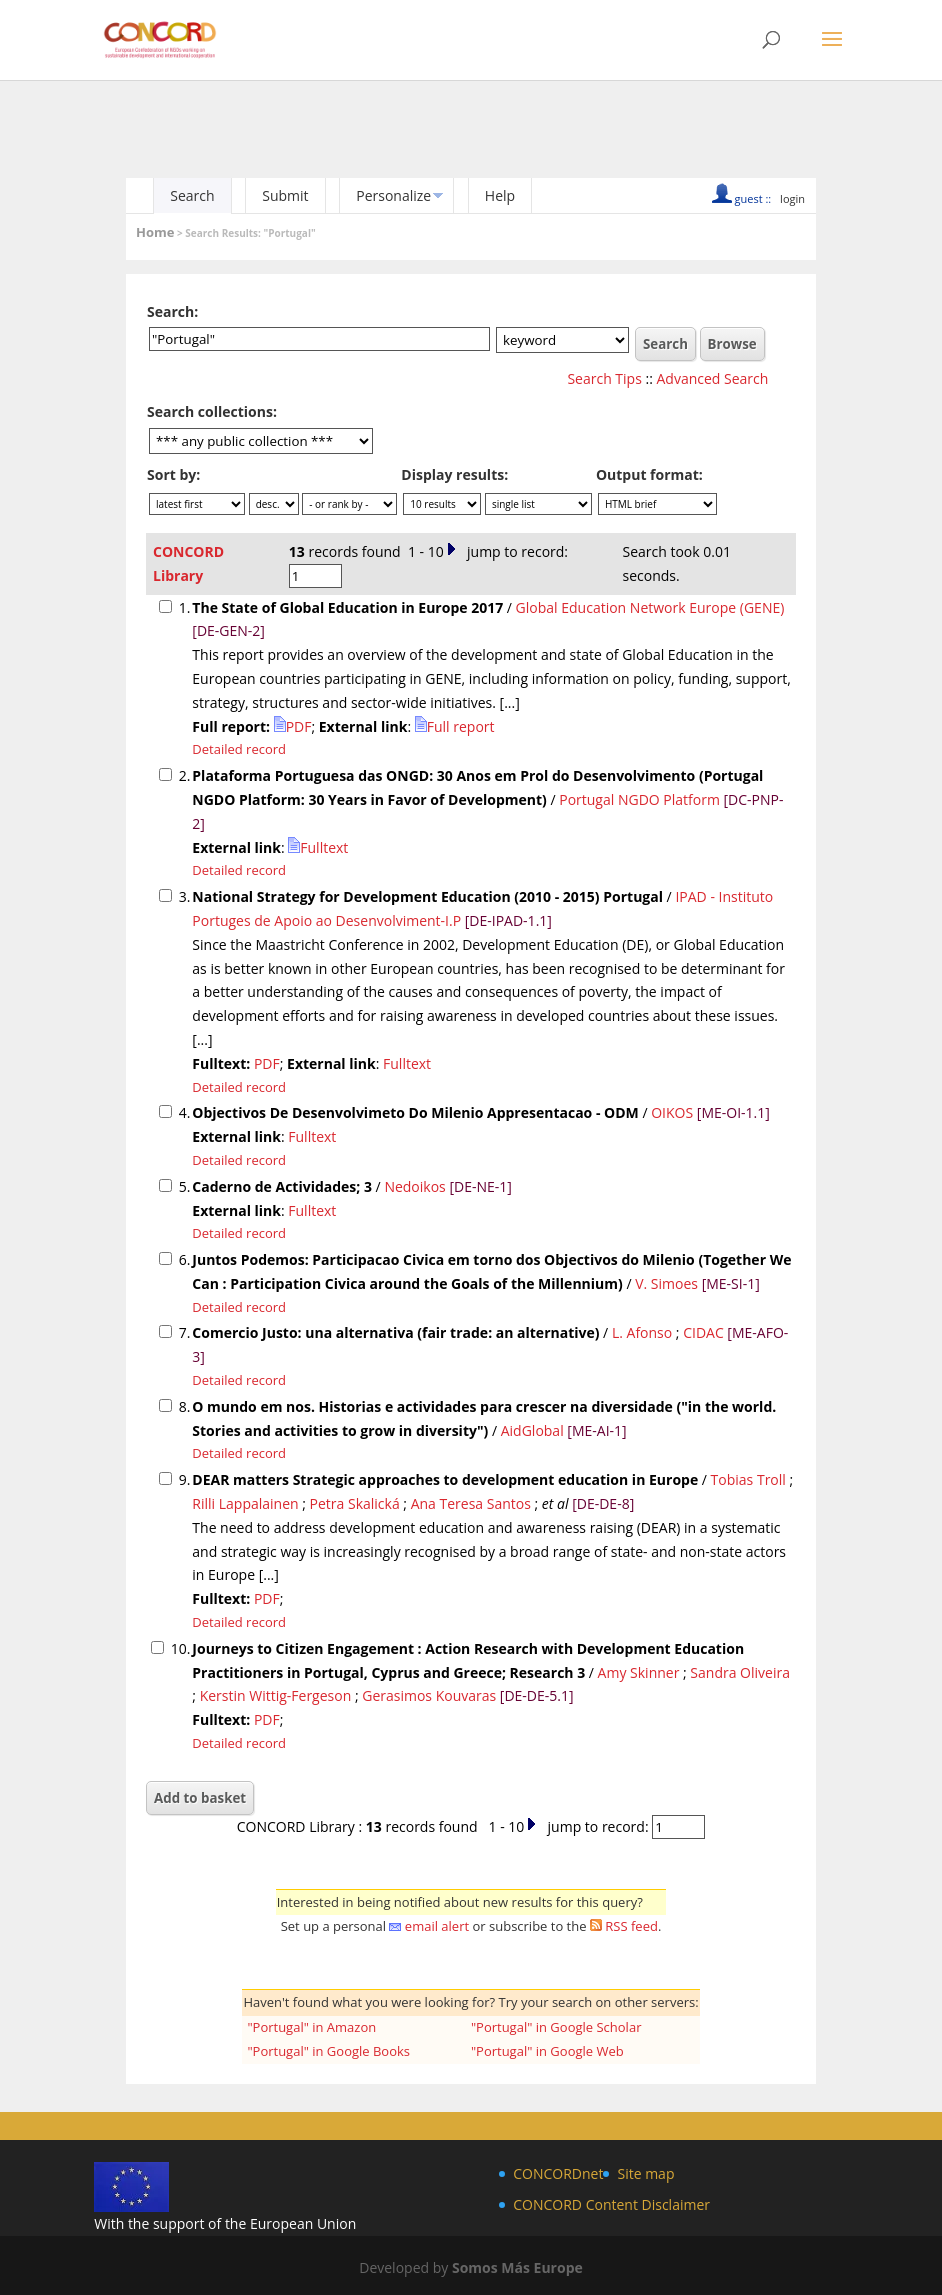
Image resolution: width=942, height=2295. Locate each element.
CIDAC (703, 1332)
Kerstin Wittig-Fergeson (276, 1695)
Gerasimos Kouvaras (429, 1695)
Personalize (393, 195)
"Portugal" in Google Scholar (556, 2027)
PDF (293, 726)
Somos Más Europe (517, 2267)
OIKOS (672, 1112)
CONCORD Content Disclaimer (611, 2204)
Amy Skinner (639, 1672)
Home (155, 232)
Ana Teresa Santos (471, 1503)
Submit (285, 195)
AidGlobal (532, 1430)
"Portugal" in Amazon (311, 2027)
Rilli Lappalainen (245, 1503)
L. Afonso (642, 1332)
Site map (645, 2173)
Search (192, 195)
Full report (455, 726)
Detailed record (239, 749)
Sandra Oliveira (740, 1672)
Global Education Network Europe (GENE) (650, 607)
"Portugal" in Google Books (328, 2051)
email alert (437, 1926)
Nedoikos (414, 1186)
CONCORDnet (558, 2173)
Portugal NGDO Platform (639, 799)
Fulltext (318, 847)
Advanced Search (713, 378)
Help (500, 195)
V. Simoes (666, 1283)
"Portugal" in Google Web (547, 2051)
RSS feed (631, 1926)
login (792, 198)
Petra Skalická (355, 1503)
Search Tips (604, 378)
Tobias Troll (748, 1479)
